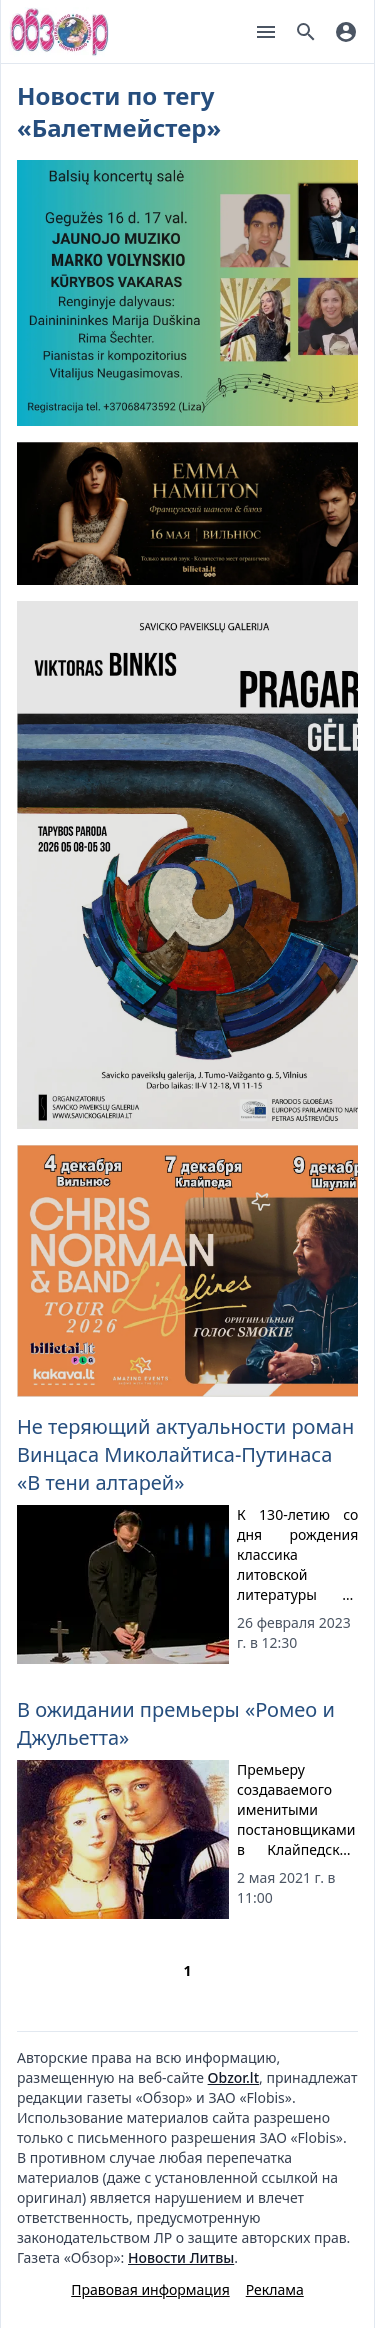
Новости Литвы (181, 2257)
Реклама (275, 2289)
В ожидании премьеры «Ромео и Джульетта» (176, 1723)
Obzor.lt (233, 2077)
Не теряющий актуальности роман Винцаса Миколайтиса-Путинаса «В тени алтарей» (185, 1454)
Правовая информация (150, 2289)
